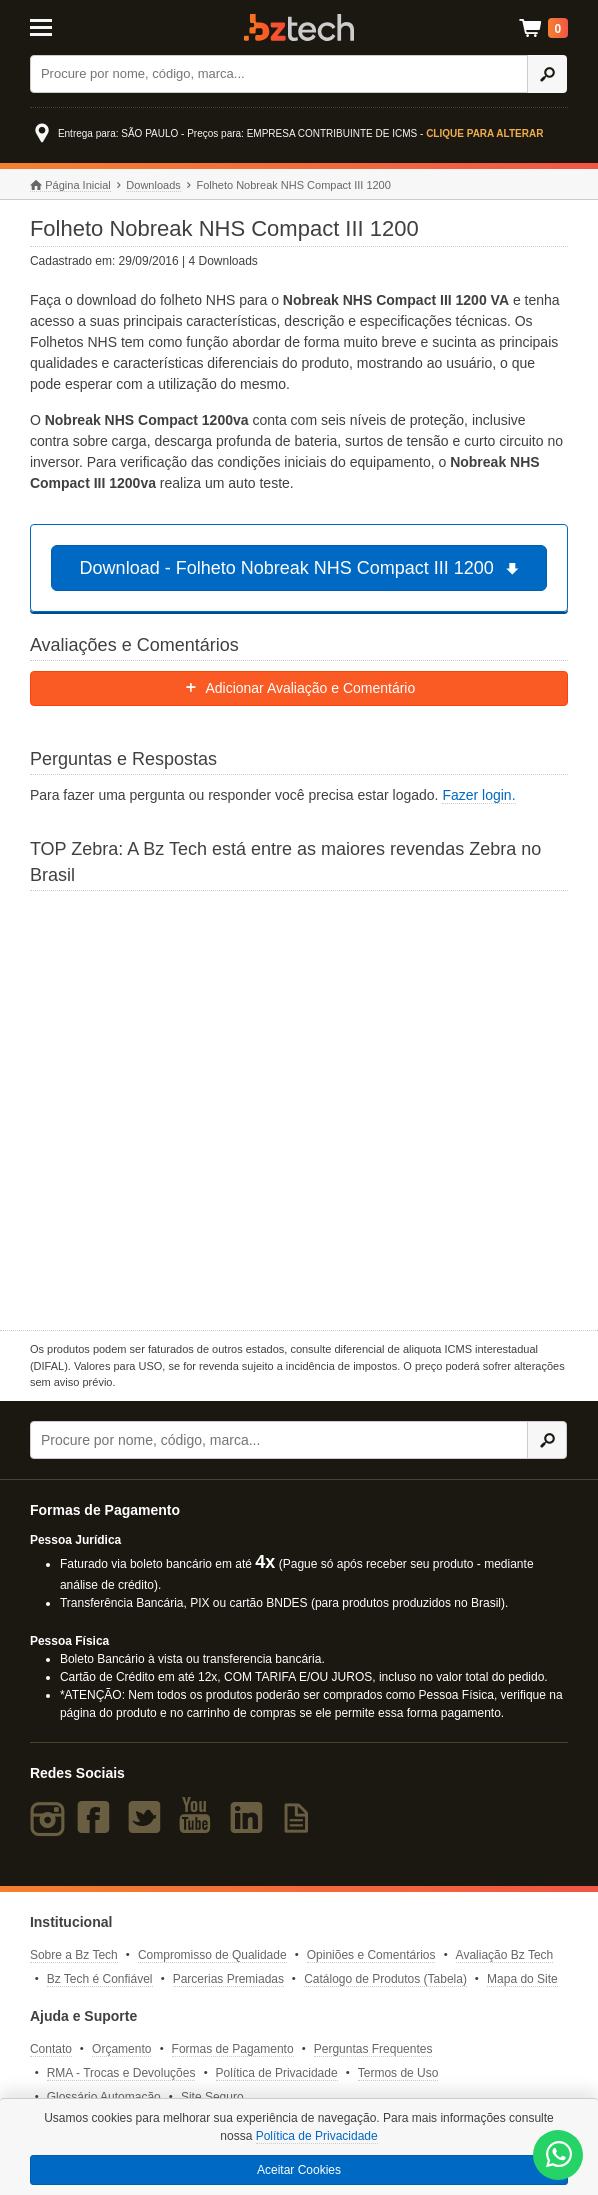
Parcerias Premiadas (228, 1979)
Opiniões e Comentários (371, 1955)
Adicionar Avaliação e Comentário (299, 688)
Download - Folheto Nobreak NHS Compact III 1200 (302, 568)
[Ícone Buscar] (547, 74)
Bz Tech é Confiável (100, 1979)
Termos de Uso (398, 2073)
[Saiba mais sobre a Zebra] (299, 1108)
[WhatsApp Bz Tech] (559, 2157)
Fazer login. (478, 795)
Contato (51, 2049)
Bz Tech (299, 27)
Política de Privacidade (277, 2073)
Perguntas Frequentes (373, 2049)
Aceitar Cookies (299, 2170)
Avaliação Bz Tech (505, 1955)
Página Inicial (70, 185)
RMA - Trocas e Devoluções (121, 2073)
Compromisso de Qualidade (212, 1955)
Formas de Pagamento (233, 2049)
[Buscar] (279, 74)
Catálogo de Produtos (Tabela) (385, 1979)
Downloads (153, 185)
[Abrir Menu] (66, 26)
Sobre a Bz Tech (74, 1955)
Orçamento (121, 2049)
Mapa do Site (522, 1979)
